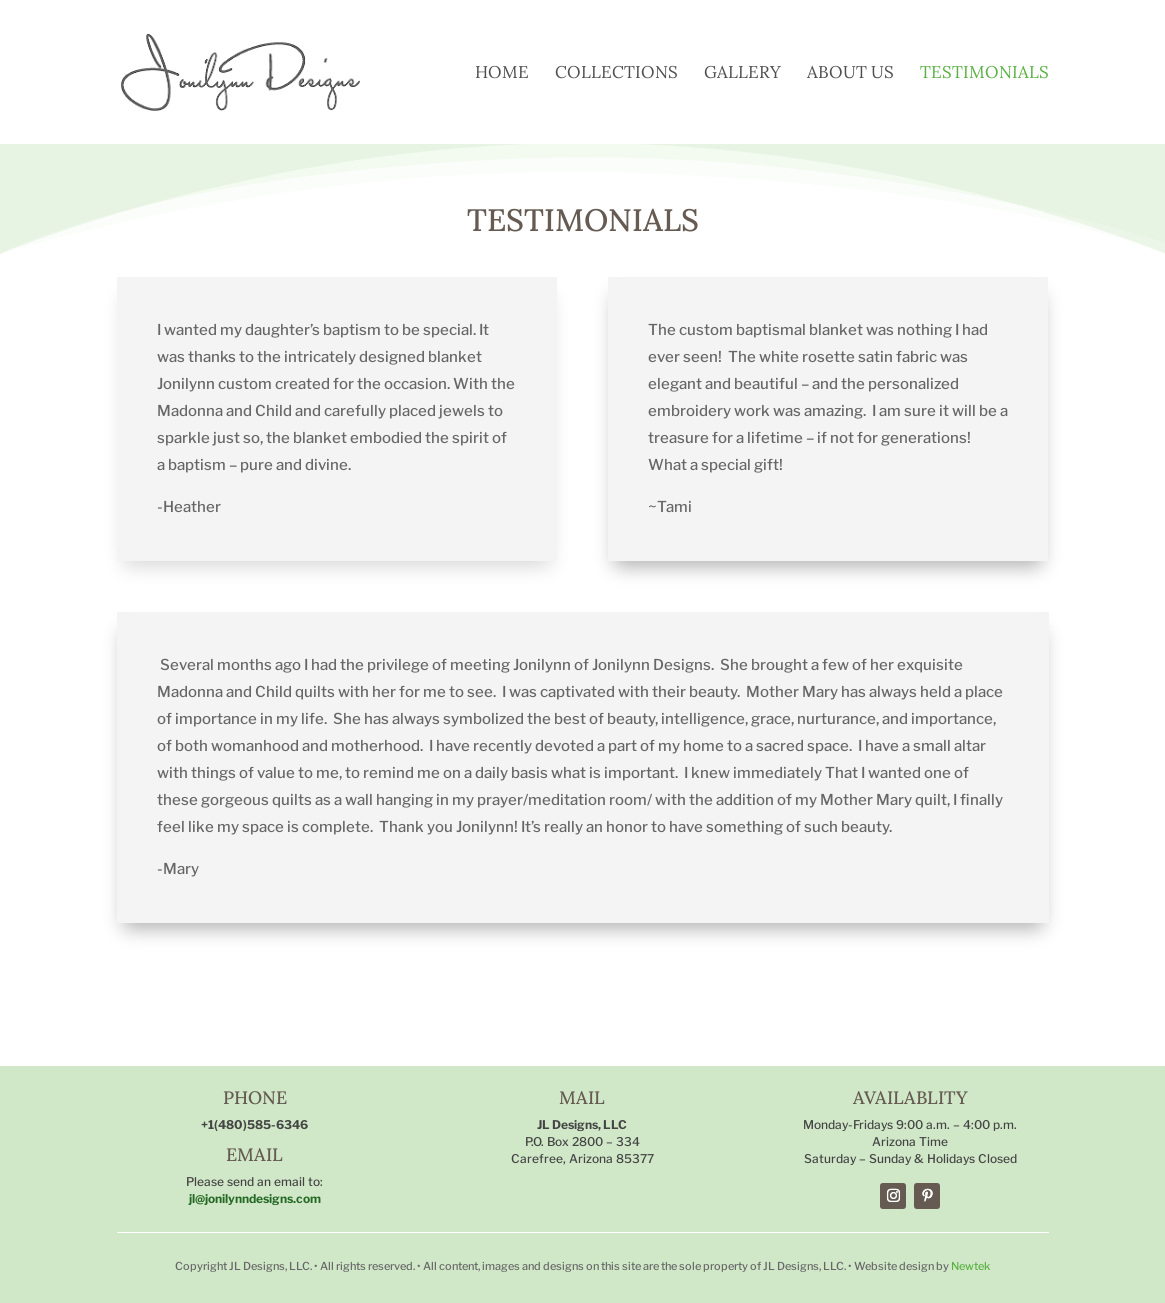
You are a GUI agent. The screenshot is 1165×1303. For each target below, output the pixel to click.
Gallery (742, 74)
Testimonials (984, 74)
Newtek (970, 1266)
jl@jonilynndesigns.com (255, 1198)
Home (502, 74)
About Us (850, 74)
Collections (616, 74)
